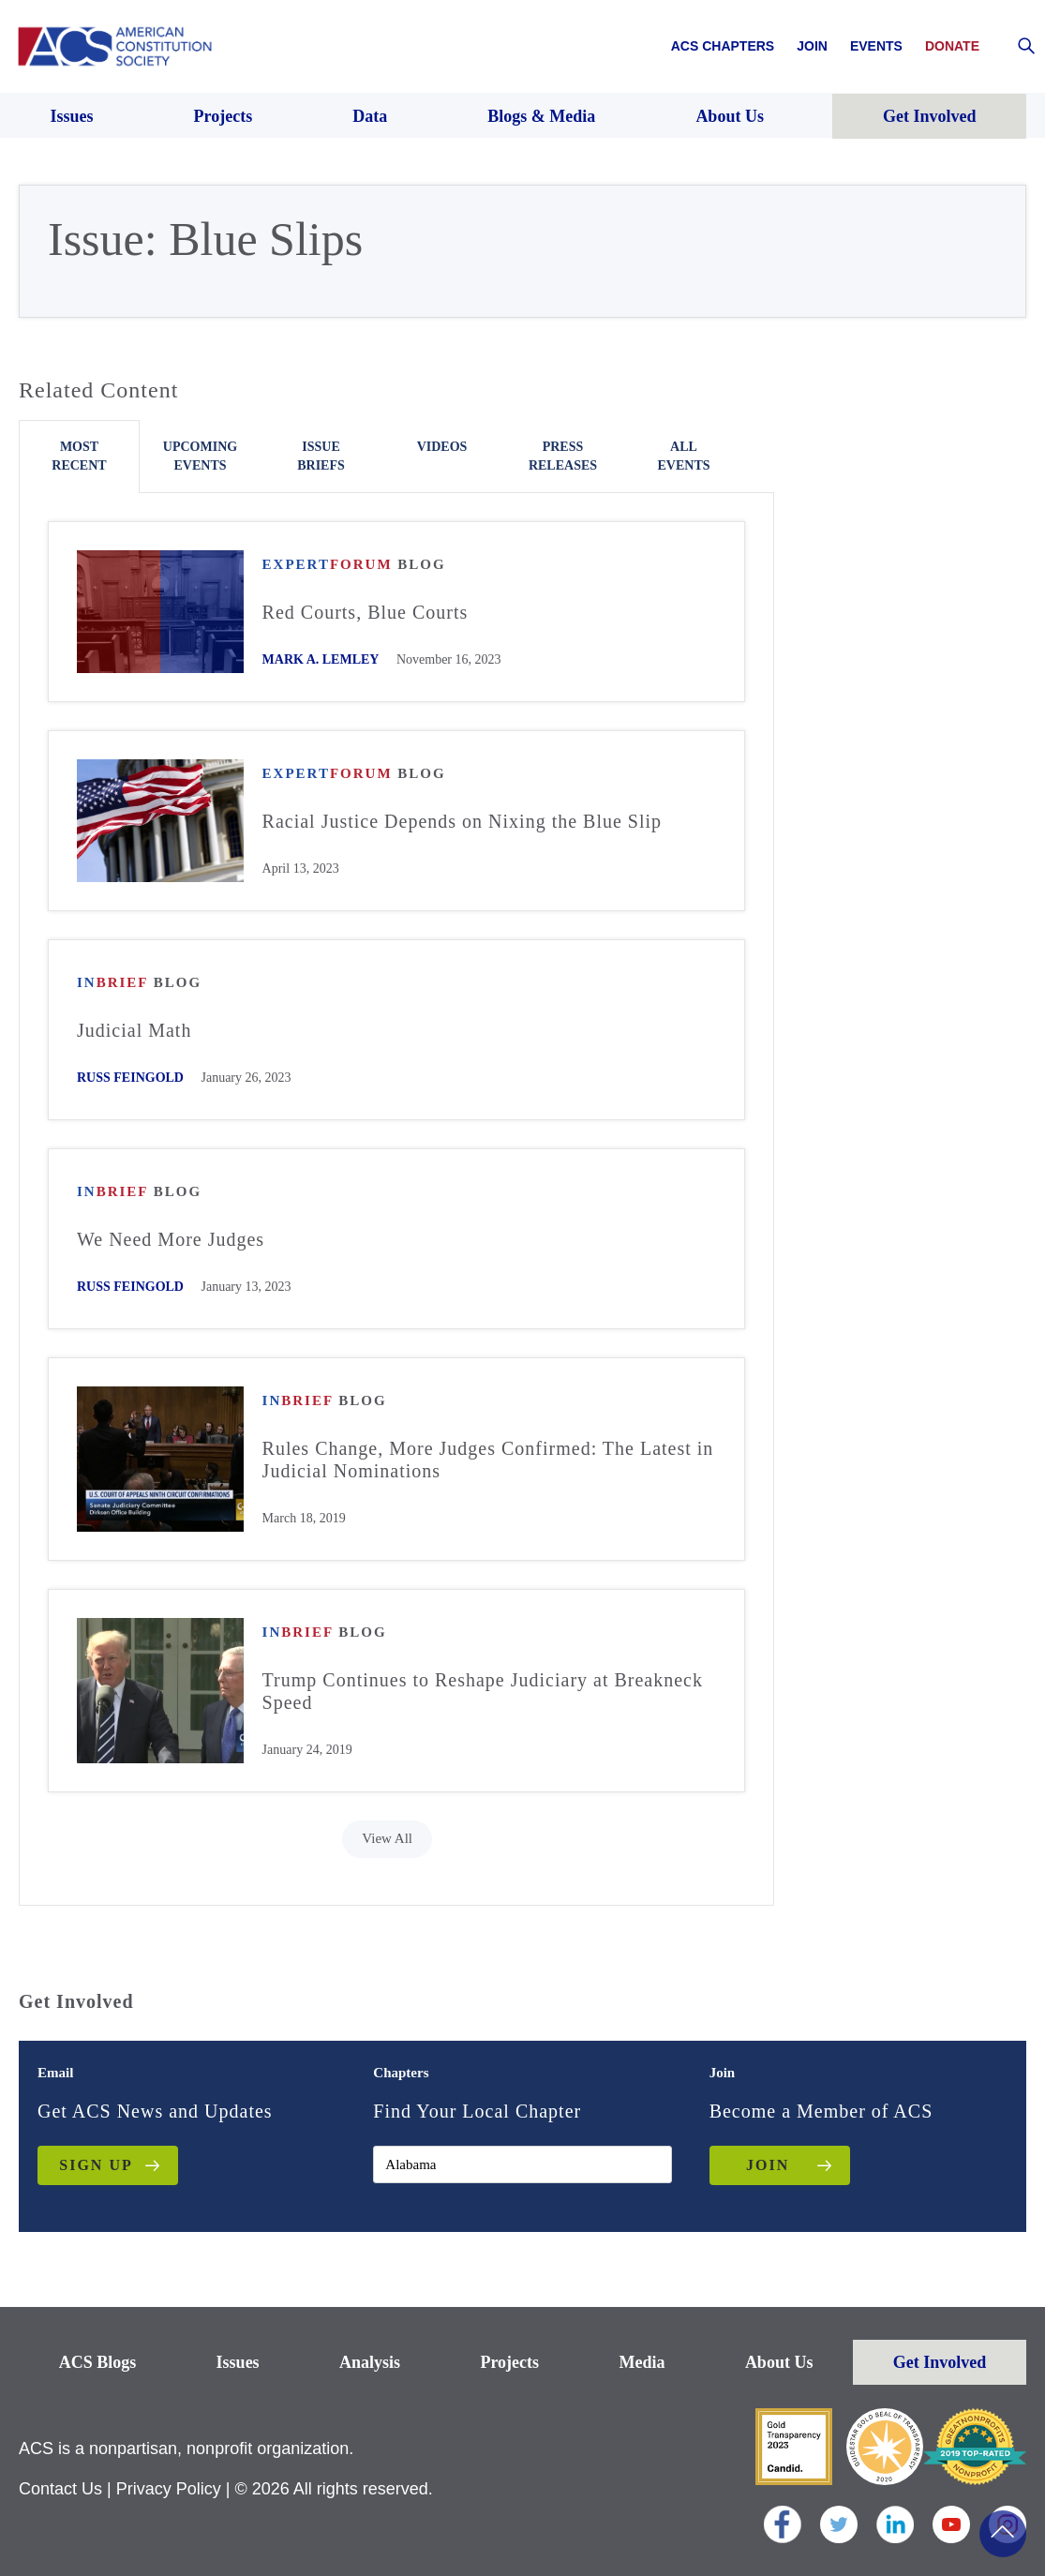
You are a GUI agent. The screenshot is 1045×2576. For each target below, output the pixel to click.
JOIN (767, 2165)
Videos (442, 447)
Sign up (95, 2165)
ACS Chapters (722, 45)
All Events (683, 456)
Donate (952, 45)
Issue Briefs (321, 456)
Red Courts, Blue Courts (365, 612)
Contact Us (60, 2488)
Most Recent (79, 456)
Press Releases (563, 456)
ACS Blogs (98, 2362)
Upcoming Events (200, 456)
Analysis (369, 2362)
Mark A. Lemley (321, 659)
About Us (779, 2362)
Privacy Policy (168, 2488)
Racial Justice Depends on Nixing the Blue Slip (462, 821)
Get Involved (940, 2362)
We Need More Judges (170, 1239)
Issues (238, 2362)
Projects (509, 2362)
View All (387, 1838)
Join (812, 45)
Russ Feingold (130, 1078)
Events (876, 45)
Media (641, 2362)
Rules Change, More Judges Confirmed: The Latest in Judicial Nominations (488, 1459)
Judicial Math (134, 1030)
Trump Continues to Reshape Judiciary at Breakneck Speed (482, 1691)
